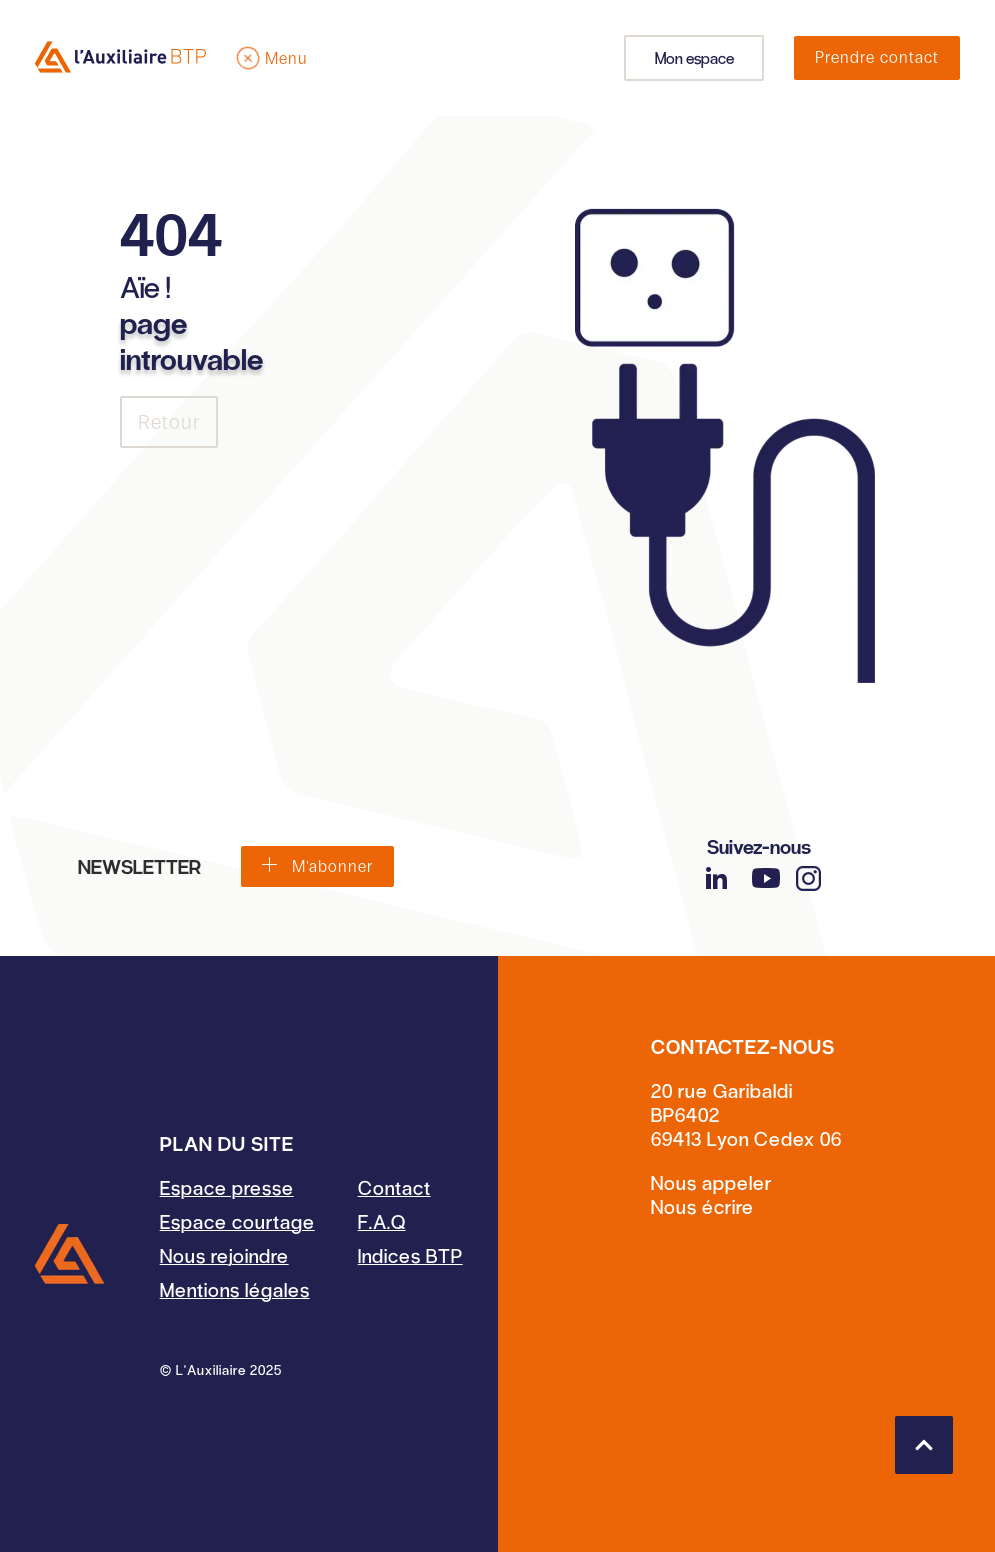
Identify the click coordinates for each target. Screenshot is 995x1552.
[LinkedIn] (716, 878)
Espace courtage (237, 1221)
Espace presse (227, 1187)
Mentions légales (235, 1289)
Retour (169, 422)
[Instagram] (808, 878)
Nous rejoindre (224, 1255)
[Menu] (272, 58)
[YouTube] (766, 878)
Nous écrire (702, 1206)
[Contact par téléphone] (746, 1182)
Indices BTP (410, 1255)
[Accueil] (70, 1254)
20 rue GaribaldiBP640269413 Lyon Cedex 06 (746, 1114)
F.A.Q (382, 1221)
